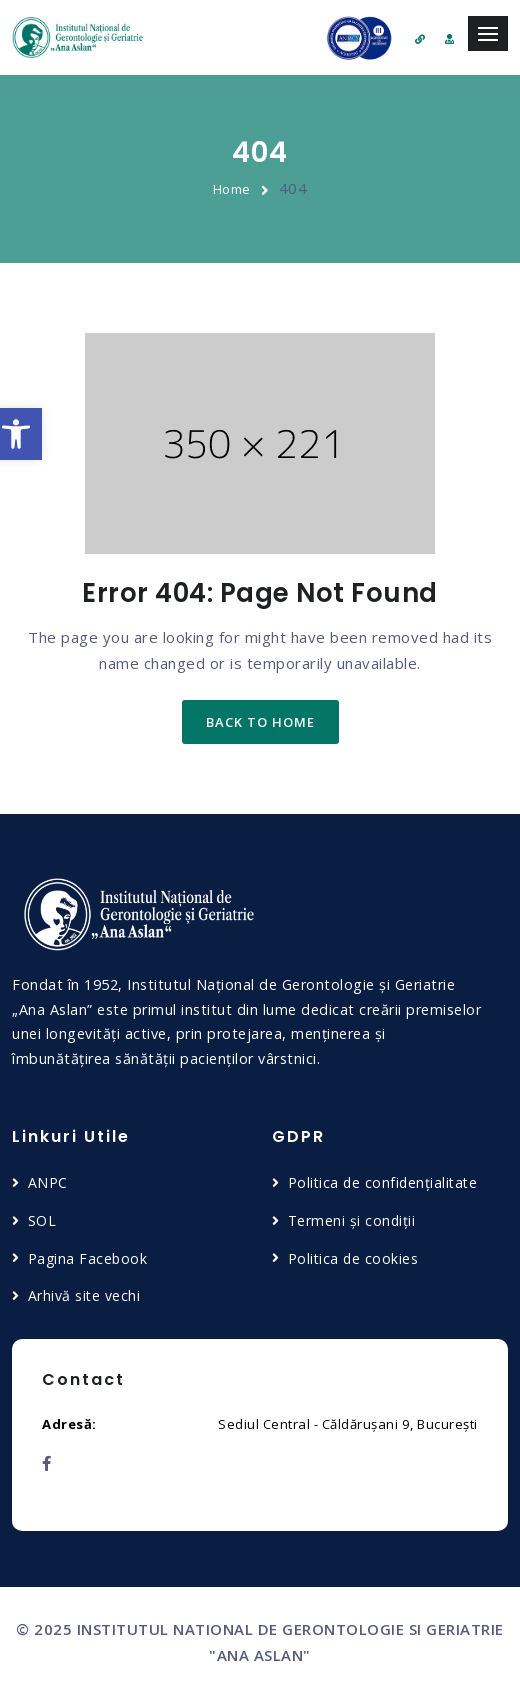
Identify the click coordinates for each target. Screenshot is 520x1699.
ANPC (48, 1182)
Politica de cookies (353, 1258)
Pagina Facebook (88, 1258)
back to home (260, 722)
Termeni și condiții (352, 1220)
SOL (42, 1220)
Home (232, 189)
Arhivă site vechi (84, 1295)
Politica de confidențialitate (383, 1182)
